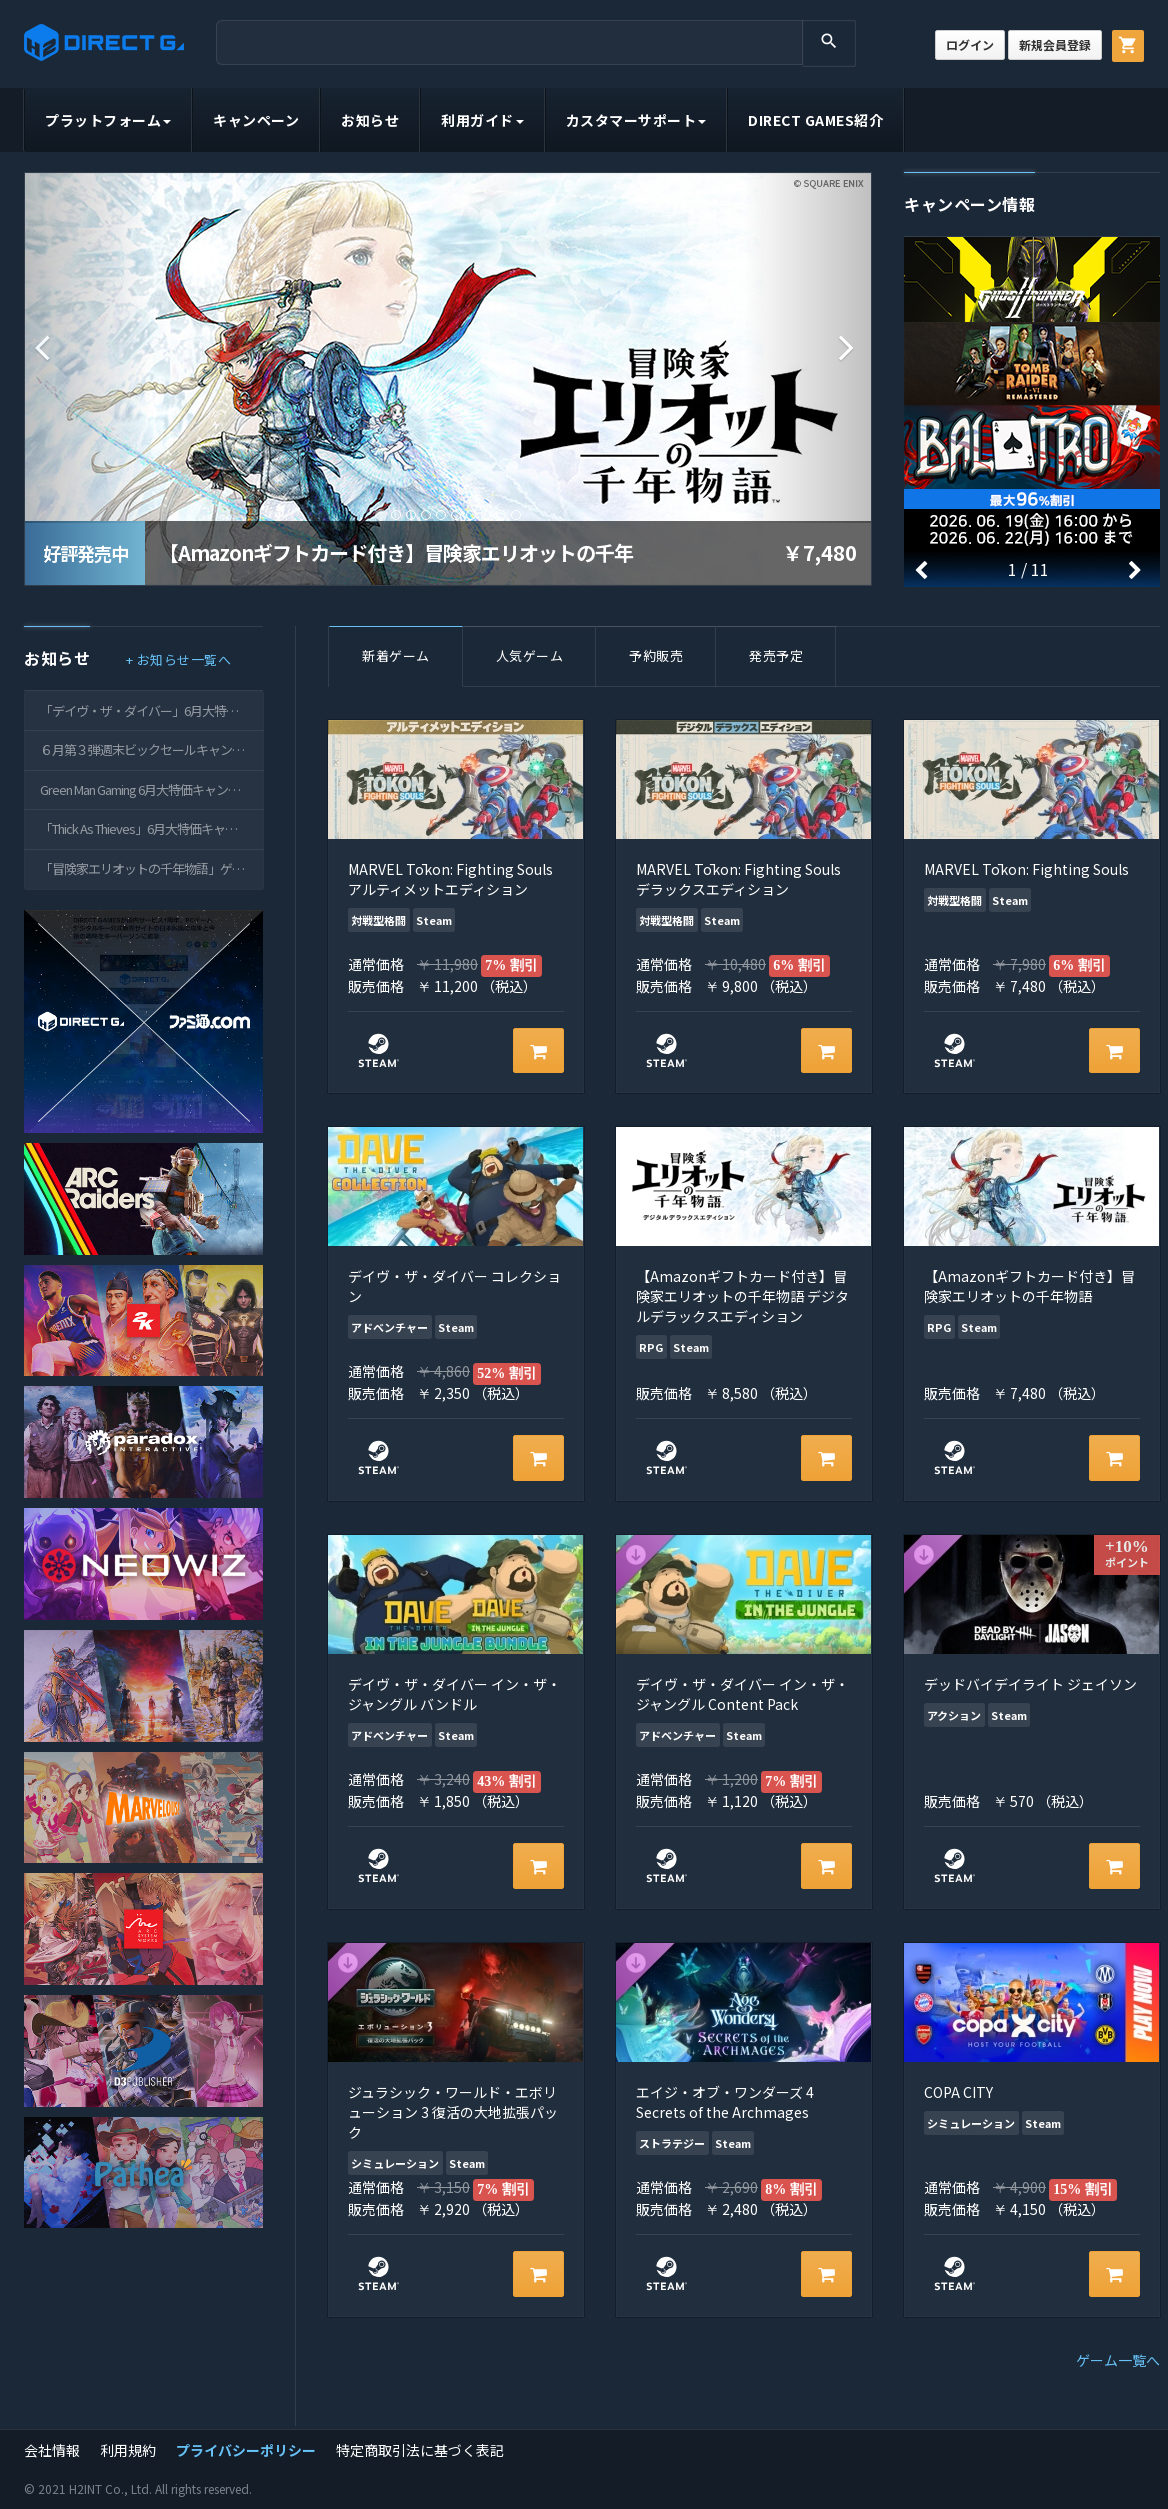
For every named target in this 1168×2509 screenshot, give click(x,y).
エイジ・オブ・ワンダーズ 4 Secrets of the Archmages (725, 2102)
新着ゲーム (396, 655)
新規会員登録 (1055, 44)
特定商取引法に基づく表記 (420, 2450)
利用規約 (128, 2450)
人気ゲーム (530, 655)
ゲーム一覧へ (1118, 2360)
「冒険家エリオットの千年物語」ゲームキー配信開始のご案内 (152, 868)
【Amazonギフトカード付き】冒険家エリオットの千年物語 (1029, 1286)
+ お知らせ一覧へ (179, 659)
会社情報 (52, 2450)
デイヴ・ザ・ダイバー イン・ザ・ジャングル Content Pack (742, 1694)
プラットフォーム (108, 120)
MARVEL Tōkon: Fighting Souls (1026, 869)
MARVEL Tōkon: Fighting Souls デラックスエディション (738, 879)
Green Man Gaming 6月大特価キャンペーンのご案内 (152, 789)
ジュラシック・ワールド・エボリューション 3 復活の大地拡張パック (453, 2112)
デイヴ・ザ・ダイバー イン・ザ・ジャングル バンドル (454, 1694)
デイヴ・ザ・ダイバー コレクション (454, 1286)
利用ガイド (482, 120)
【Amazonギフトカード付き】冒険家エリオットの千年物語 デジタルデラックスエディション (742, 1296)
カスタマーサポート (636, 120)
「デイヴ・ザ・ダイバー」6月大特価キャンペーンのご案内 (152, 710)
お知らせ (370, 120)
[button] (88, 348)
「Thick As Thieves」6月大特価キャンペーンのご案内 (152, 828)
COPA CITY (958, 2092)
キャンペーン (256, 120)
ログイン (970, 44)
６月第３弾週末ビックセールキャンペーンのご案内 (152, 749)
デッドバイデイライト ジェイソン (1030, 1684)
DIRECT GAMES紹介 (815, 120)
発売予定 (776, 655)
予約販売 (656, 655)
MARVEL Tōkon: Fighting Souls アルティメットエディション (450, 879)
